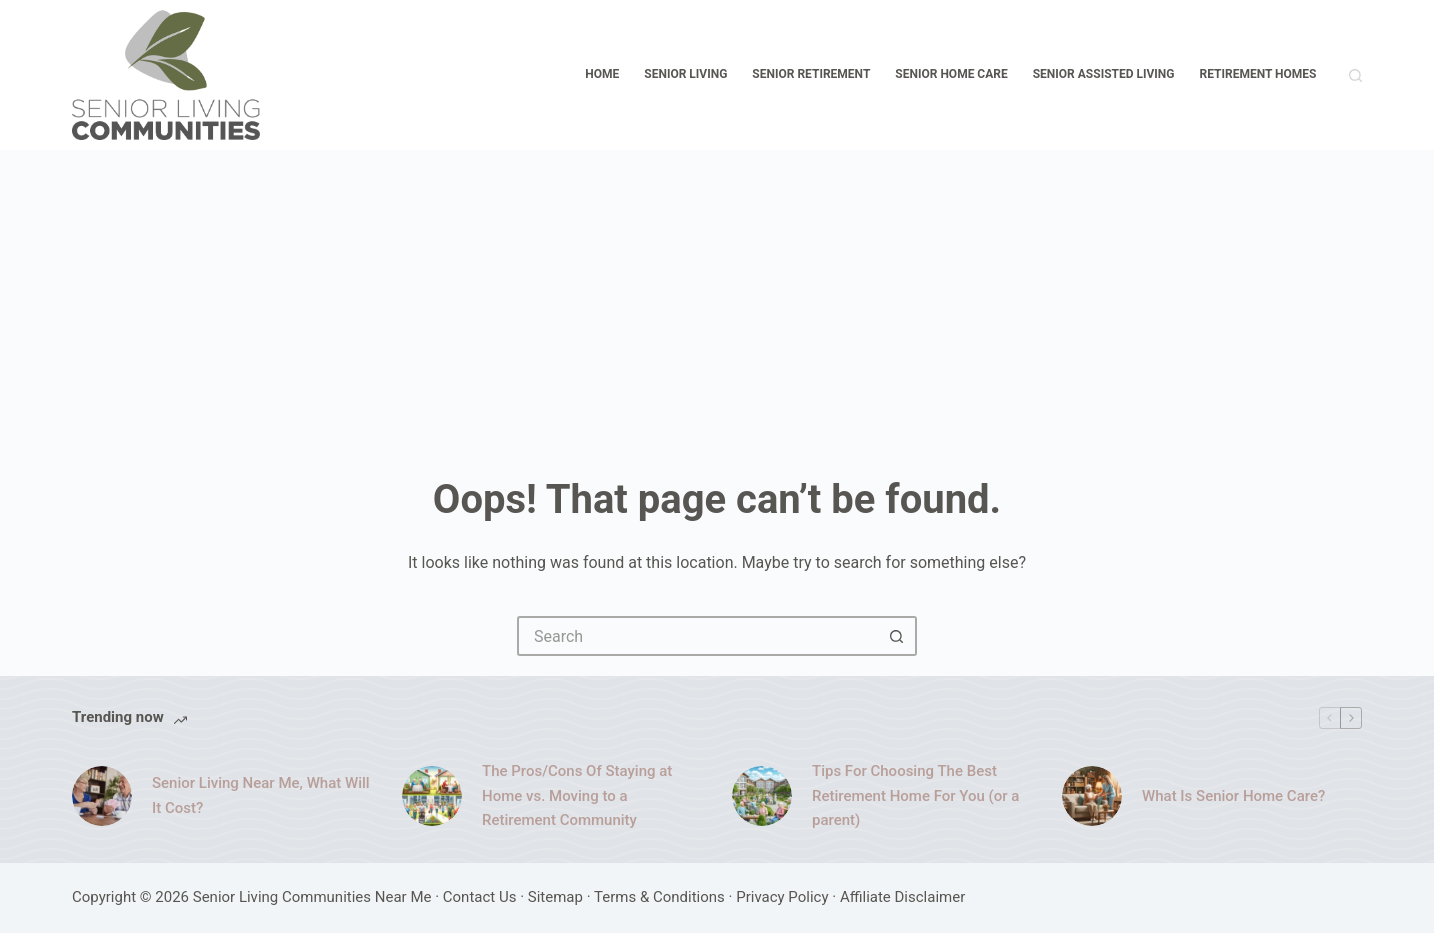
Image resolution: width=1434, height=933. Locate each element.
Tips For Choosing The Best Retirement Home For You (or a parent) (915, 796)
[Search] (1355, 75)
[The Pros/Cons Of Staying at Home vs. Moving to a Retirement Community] (432, 796)
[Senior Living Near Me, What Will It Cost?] (102, 796)
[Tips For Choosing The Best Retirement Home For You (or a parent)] (762, 796)
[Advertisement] (717, 300)
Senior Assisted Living (1104, 74)
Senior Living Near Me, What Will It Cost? (261, 795)
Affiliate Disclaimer (902, 897)
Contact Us (480, 897)
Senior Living (685, 74)
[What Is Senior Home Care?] (1092, 796)
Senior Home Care (951, 74)
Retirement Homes (1258, 74)
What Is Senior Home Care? (1233, 796)
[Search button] (897, 636)
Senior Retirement (811, 74)
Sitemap (555, 897)
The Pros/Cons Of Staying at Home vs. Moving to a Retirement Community (577, 796)
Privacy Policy (782, 897)
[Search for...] (697, 636)
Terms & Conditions (659, 897)
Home (602, 74)
